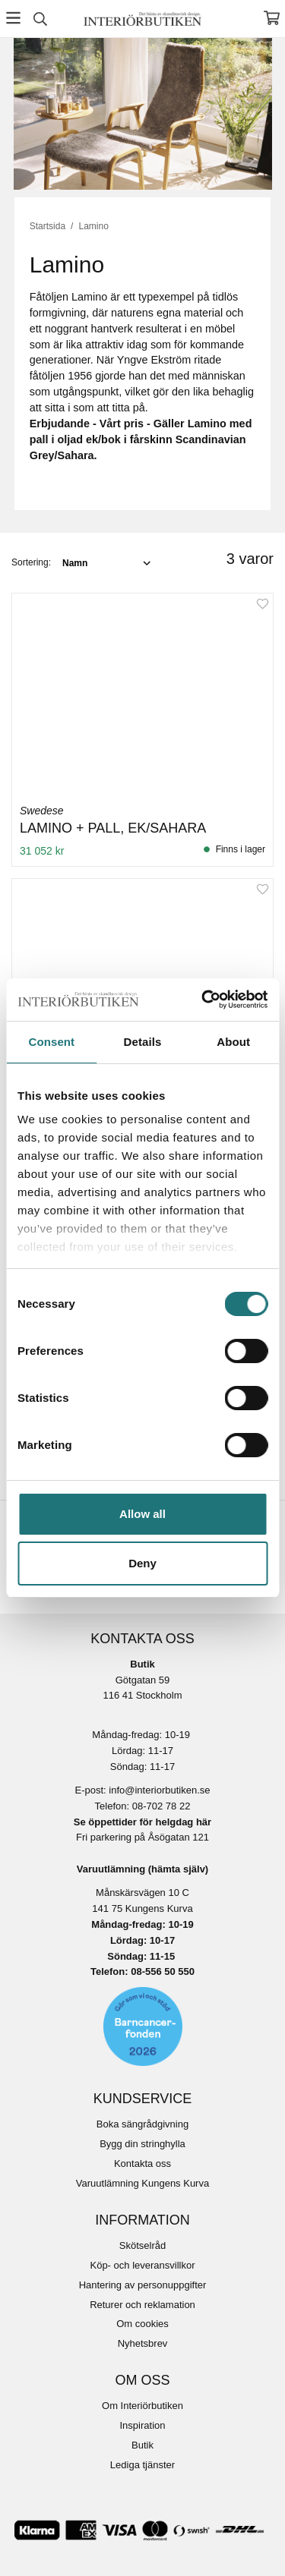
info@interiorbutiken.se (159, 1790)
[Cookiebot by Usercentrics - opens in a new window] (203, 999)
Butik (142, 2445)
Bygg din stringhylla (142, 2143)
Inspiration (143, 2425)
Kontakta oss (142, 2163)
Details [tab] (143, 1041)
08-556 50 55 (160, 1971)
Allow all (142, 1513)
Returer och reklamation (142, 2304)
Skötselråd (142, 2245)
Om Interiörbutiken (142, 2405)
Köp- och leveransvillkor (142, 2265)
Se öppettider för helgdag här (142, 1822)
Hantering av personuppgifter (143, 2285)
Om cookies (142, 2323)
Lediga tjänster (142, 2465)
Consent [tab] (51, 1041)
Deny (142, 1563)
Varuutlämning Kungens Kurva (142, 2183)
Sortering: (31, 562)
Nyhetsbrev (143, 2343)
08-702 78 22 (161, 1806)
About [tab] (233, 1041)
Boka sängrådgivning (142, 2124)
